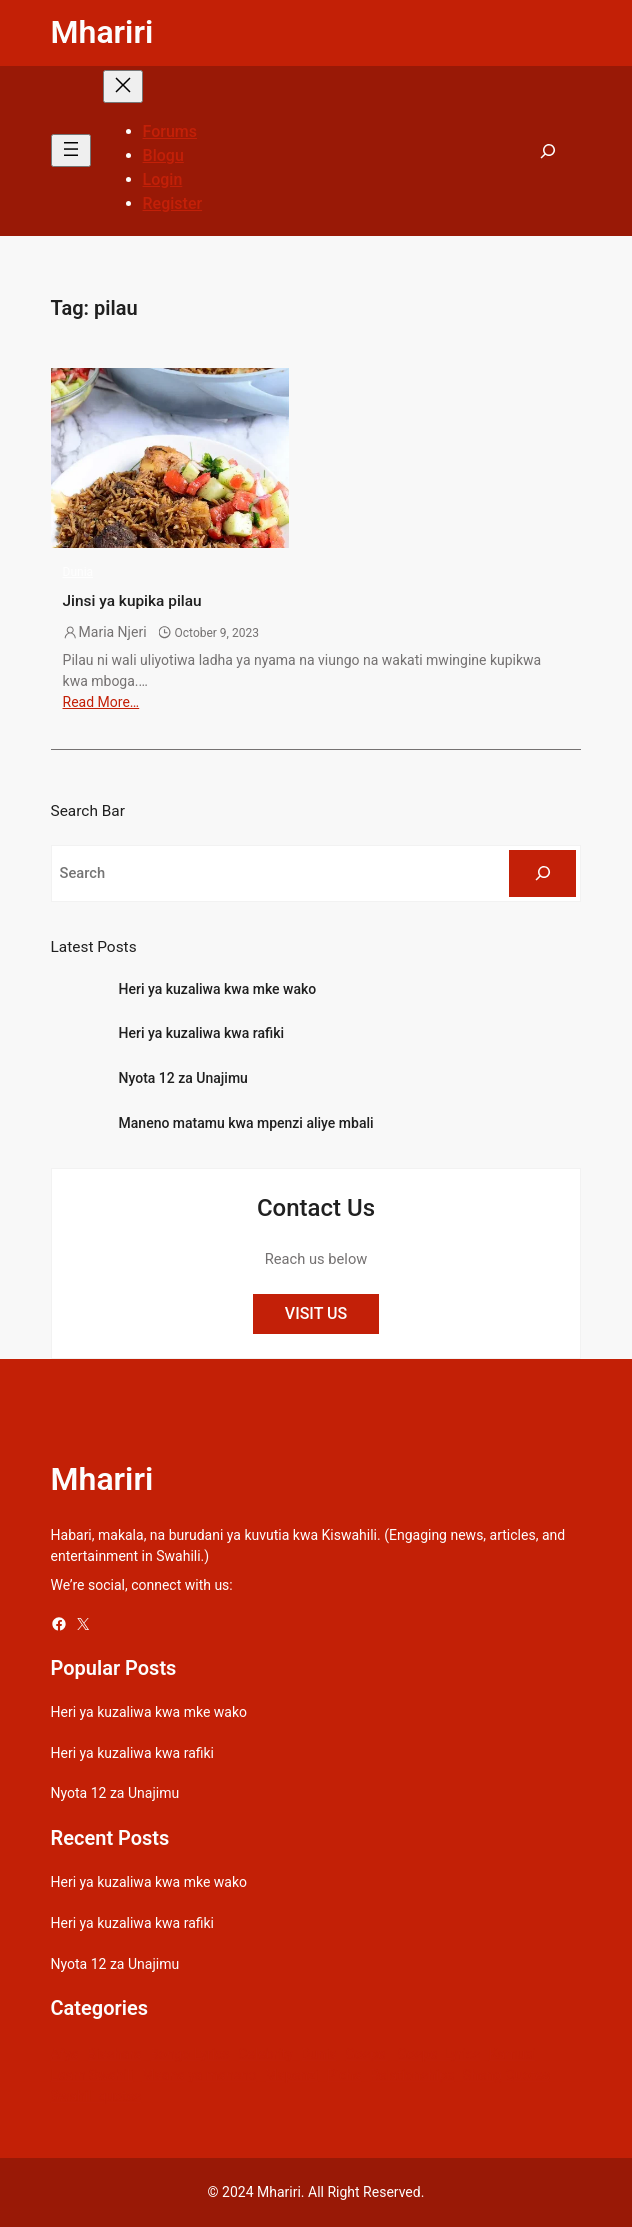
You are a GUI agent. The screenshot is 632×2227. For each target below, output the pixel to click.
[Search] (542, 874)
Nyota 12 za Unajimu (183, 1078)
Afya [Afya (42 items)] (65, 2054)
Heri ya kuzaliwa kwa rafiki (201, 1033)
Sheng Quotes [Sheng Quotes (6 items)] (506, 2075)
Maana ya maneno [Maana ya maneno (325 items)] (199, 2075)
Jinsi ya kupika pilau (132, 601)
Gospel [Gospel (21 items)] (366, 2054)
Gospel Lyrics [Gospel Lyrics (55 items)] (438, 2054)
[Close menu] (123, 86)
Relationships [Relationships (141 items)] (412, 2075)
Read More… (101, 702)
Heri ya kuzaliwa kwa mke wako (218, 989)
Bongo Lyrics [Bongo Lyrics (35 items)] (190, 2054)
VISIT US (316, 1313)
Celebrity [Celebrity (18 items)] (265, 2054)
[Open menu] (71, 150)
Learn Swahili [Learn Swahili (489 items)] (92, 2075)
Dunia (78, 572)
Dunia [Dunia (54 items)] (319, 2054)
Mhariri (102, 32)
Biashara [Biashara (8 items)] (114, 2054)
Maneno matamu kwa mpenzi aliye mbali (246, 1123)
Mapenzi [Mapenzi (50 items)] (291, 2075)
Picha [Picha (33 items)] (344, 2075)
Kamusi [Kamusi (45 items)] (512, 2054)
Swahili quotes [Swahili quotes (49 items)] (96, 2096)
